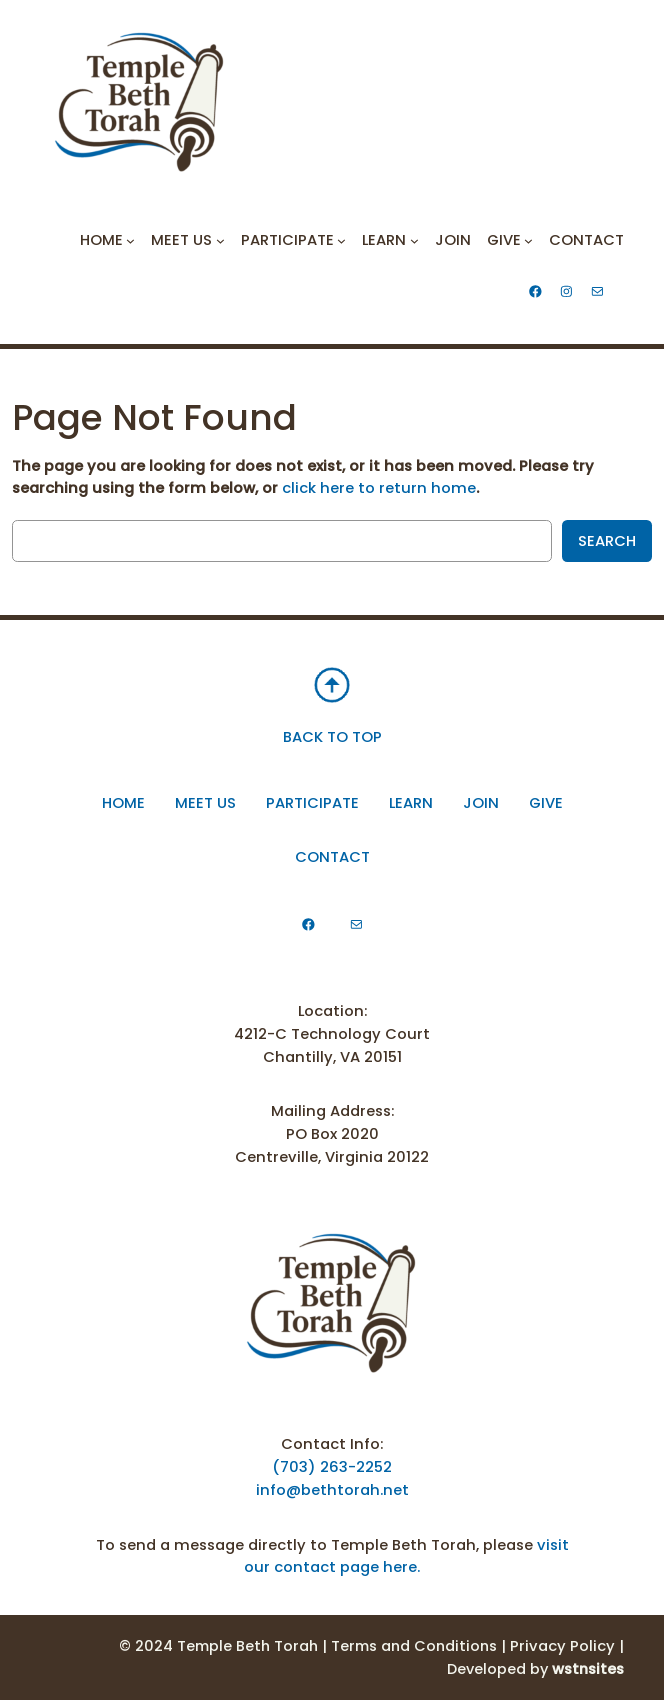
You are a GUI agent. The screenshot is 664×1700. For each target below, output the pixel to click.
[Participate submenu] (341, 240)
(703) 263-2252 (332, 1467)
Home (123, 803)
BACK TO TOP (332, 737)
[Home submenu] (130, 240)
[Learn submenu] (414, 240)
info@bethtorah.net (332, 1490)
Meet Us (205, 803)
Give (546, 803)
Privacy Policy (562, 1646)
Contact (332, 857)
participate (312, 803)
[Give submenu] (528, 240)
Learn (411, 803)
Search (607, 541)
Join (481, 803)
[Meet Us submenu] (220, 240)
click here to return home (379, 488)
